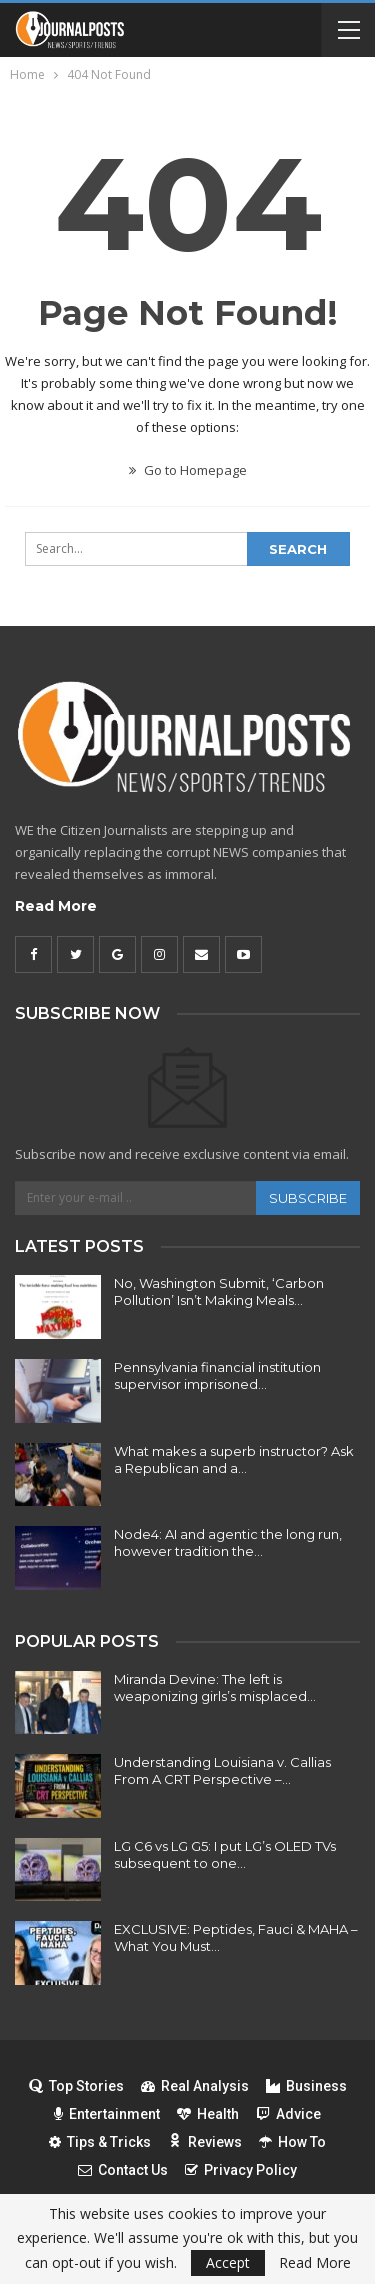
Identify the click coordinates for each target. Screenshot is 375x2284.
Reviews (205, 2142)
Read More (56, 906)
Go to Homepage (188, 470)
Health (208, 2114)
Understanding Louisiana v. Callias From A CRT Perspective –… (222, 1770)
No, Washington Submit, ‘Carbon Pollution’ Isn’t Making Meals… (219, 1291)
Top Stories (76, 2086)
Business (306, 2086)
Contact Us (123, 2170)
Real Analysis (195, 2086)
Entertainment (107, 2114)
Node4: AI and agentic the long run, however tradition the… (228, 1542)
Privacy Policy (241, 2170)
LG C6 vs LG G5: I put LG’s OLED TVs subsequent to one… (225, 1854)
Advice (288, 2114)
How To (292, 2142)
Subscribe (308, 1198)
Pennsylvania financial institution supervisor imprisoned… (217, 1375)
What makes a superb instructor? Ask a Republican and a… (234, 1459)
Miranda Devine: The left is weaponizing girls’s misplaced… (215, 1687)
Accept (228, 2262)
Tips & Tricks (100, 2142)
